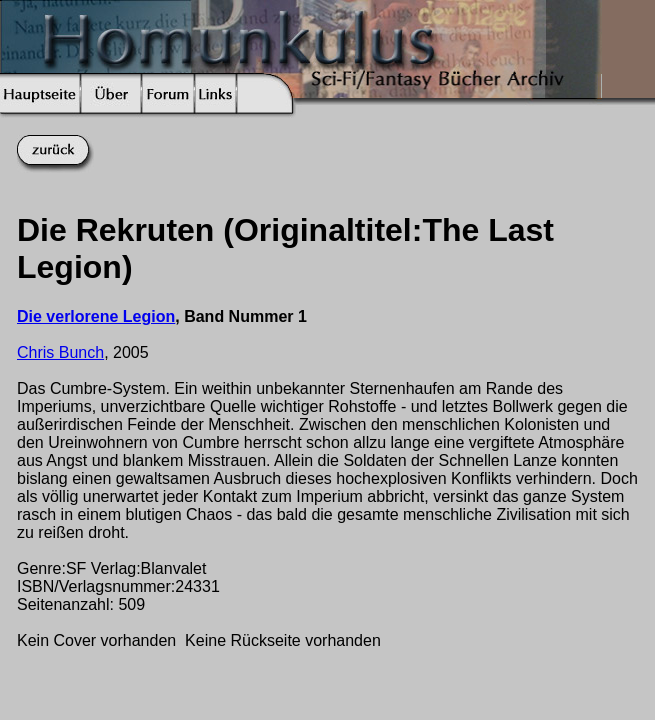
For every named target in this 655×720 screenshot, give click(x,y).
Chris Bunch (60, 352)
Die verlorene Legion (96, 316)
